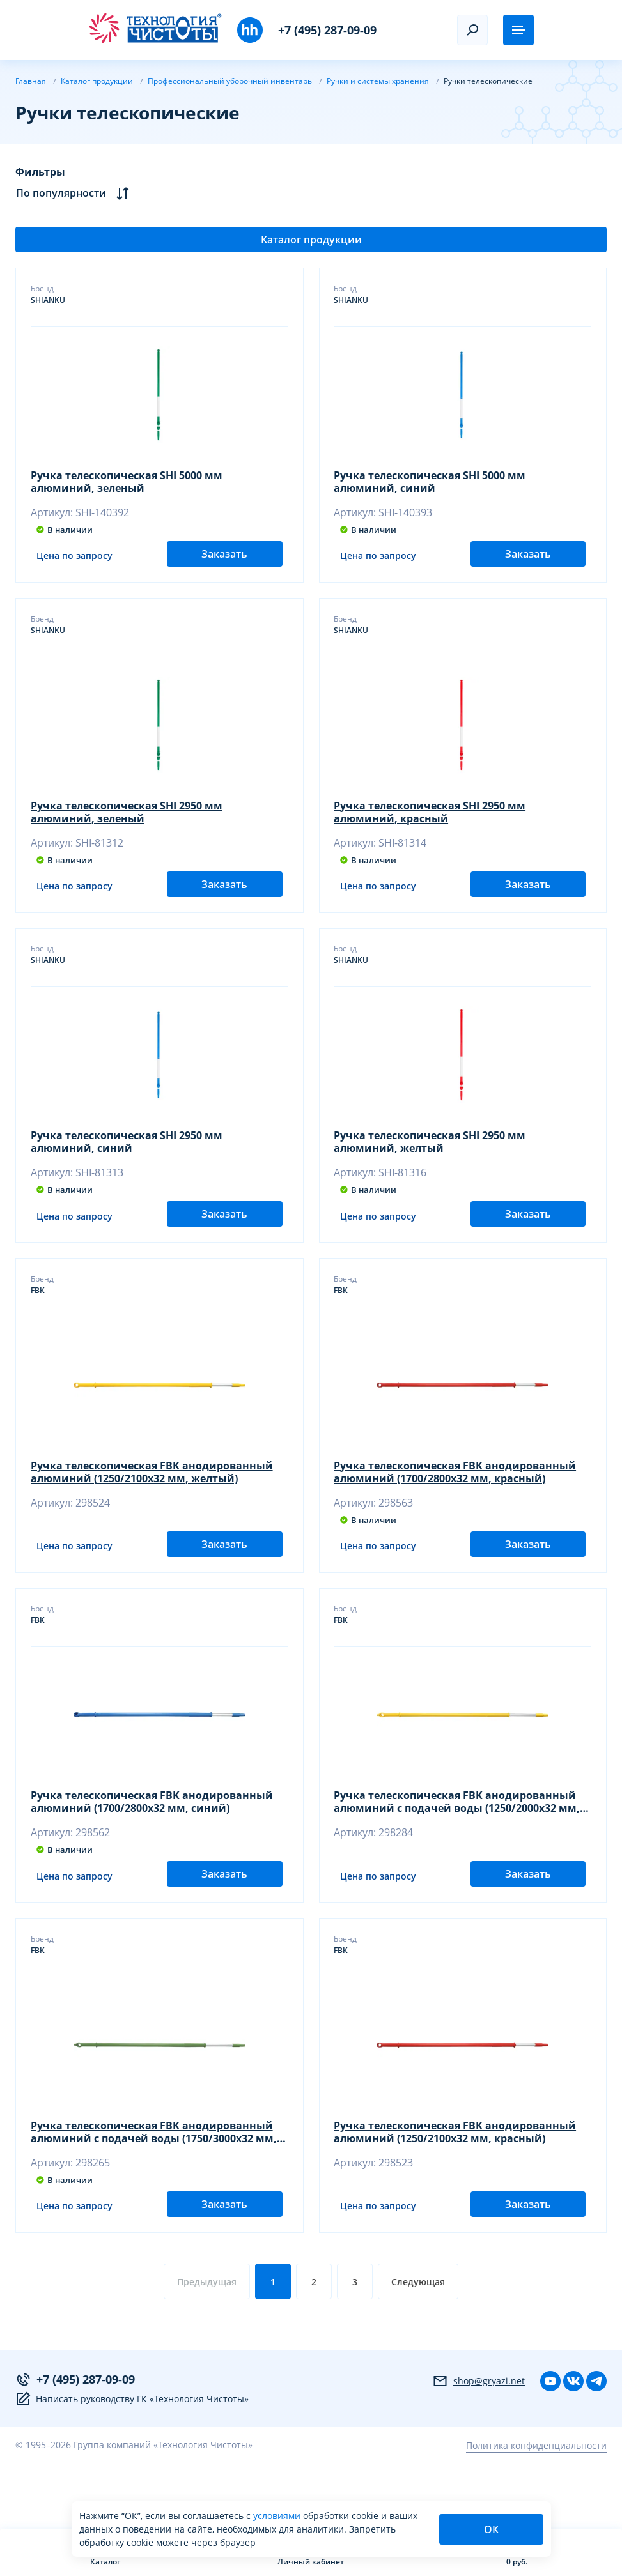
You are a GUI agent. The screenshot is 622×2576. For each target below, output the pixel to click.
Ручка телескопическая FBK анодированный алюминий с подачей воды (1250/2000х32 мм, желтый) (458, 1842)
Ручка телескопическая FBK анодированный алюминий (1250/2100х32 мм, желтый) (152, 1502)
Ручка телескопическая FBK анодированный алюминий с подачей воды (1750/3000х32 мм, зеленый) (154, 2182)
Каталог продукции (311, 240)
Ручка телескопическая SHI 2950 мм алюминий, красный (431, 822)
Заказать (224, 563)
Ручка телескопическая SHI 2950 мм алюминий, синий (127, 1162)
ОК (491, 2529)
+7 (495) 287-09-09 (327, 30)
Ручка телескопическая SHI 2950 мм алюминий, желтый (431, 1162)
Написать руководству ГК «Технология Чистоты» (132, 2457)
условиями (278, 2516)
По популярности (72, 193)
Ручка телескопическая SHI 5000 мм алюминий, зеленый (127, 482)
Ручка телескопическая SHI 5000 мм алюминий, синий (431, 482)
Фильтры (40, 172)
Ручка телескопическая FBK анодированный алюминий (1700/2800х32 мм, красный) (456, 1502)
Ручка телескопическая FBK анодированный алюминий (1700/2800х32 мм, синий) (152, 1842)
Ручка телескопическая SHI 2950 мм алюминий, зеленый (127, 822)
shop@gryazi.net (478, 2440)
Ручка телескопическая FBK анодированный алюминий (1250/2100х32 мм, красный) (456, 2182)
